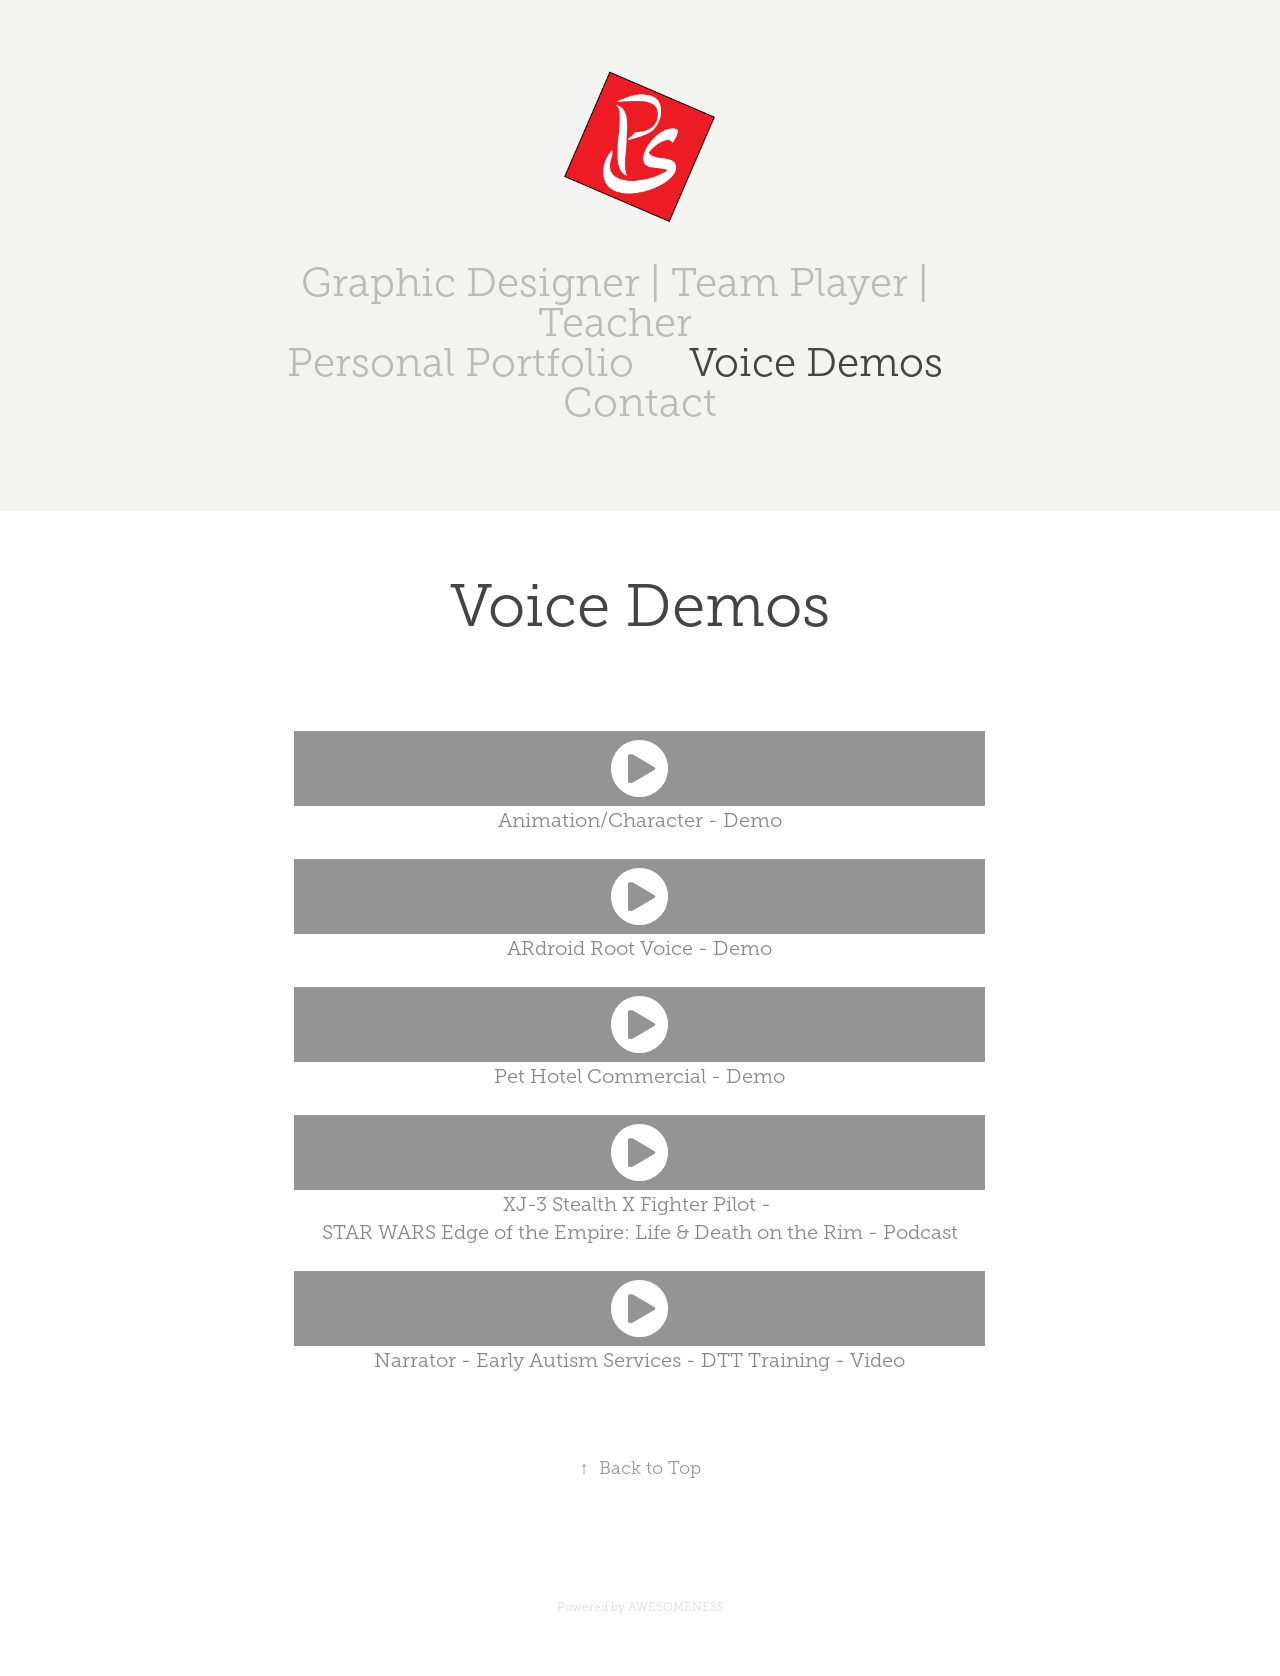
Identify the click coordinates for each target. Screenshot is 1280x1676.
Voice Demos (816, 362)
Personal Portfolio (460, 362)
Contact (640, 402)
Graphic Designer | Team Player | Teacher (615, 302)
